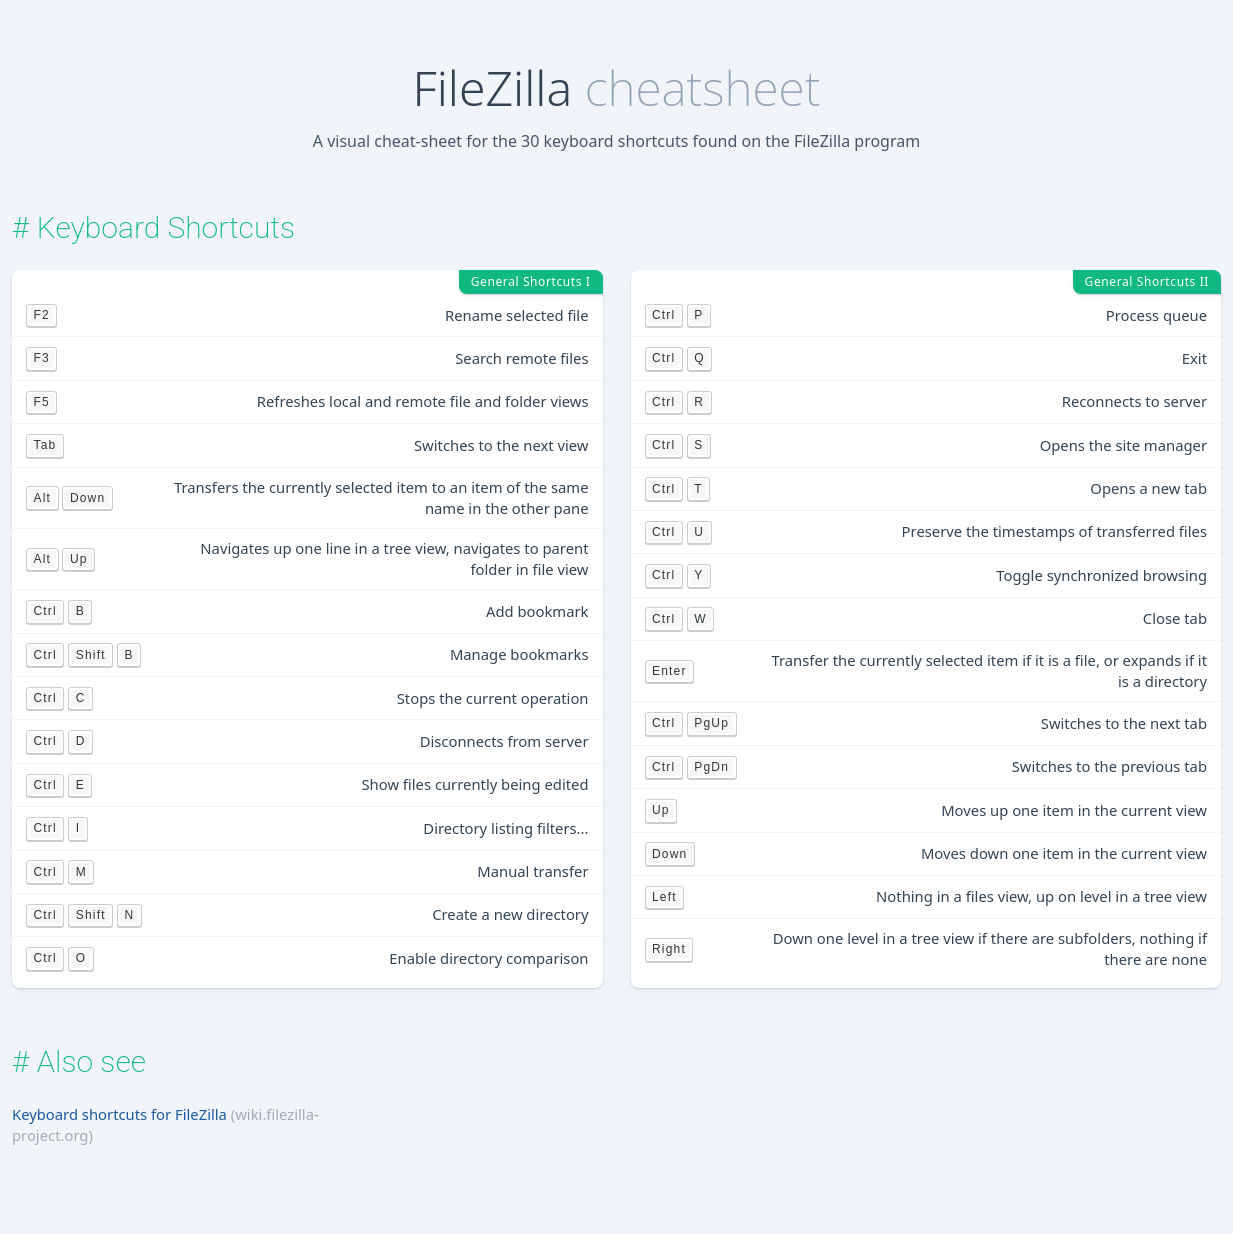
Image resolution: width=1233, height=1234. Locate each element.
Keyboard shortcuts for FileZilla (119, 1114)
